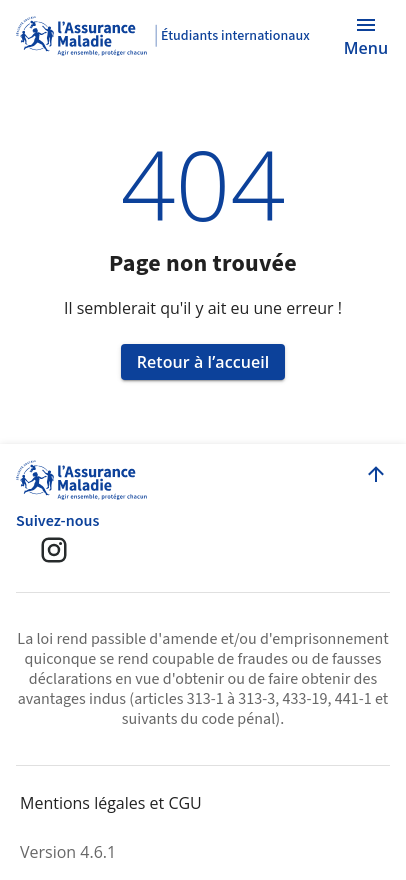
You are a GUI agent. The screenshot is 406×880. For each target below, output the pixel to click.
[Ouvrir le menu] (366, 36)
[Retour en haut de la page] (376, 474)
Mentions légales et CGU (111, 803)
